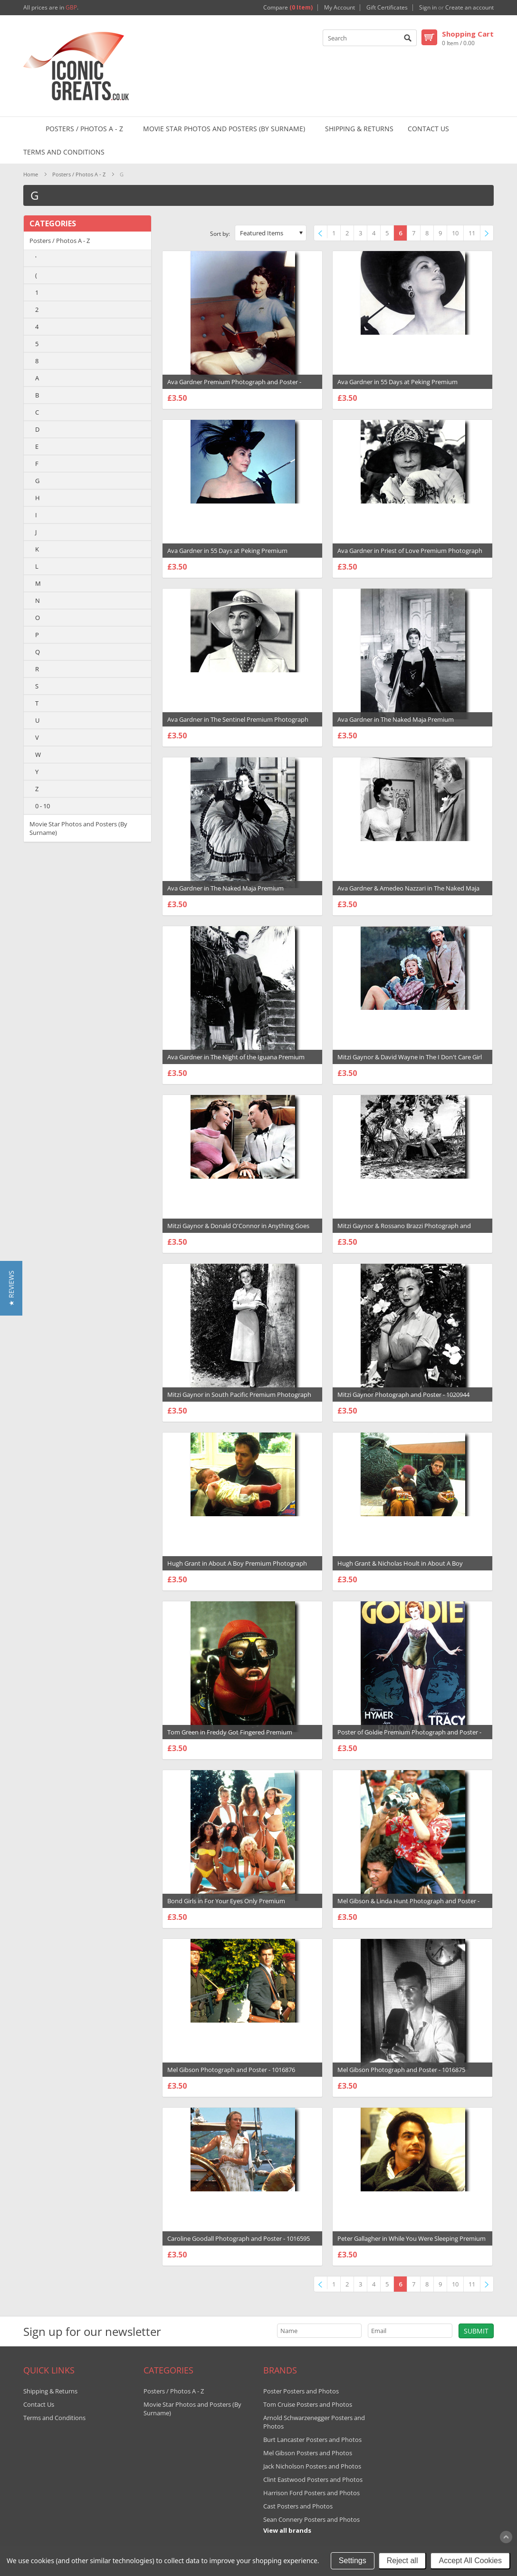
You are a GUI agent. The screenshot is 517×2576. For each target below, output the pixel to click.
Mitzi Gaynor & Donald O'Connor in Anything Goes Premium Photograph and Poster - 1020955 (238, 1230)
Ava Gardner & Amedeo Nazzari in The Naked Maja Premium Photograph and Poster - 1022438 (408, 893)
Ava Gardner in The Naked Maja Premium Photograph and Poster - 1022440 (395, 724)
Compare (288, 7)
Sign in (428, 7)
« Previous (321, 233)
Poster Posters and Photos (301, 2391)
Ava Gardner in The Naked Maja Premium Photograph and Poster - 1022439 (225, 893)
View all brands (287, 2530)
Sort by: (220, 234)
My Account (339, 7)
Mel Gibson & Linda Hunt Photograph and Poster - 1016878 (408, 1906)
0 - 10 (42, 806)
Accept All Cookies (470, 2561)
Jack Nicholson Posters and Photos (312, 2466)
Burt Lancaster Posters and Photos (312, 2439)
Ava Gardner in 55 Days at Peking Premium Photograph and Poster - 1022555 (397, 387)
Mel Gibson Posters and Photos (307, 2453)
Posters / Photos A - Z (84, 128)
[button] (11, 1288)
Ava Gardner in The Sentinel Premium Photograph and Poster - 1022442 (237, 724)
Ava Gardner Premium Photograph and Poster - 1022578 (234, 387)
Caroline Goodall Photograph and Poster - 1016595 (238, 2238)
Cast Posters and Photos (298, 2506)
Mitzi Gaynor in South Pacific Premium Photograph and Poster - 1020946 (239, 1399)
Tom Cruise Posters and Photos (307, 2404)
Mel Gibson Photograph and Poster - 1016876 (231, 2069)
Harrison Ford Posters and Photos (311, 2493)
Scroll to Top (506, 2537)
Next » (488, 233)
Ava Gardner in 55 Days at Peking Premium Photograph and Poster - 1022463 (227, 555)
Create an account (469, 7)
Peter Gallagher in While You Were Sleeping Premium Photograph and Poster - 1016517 (411, 2243)
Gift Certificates (387, 7)
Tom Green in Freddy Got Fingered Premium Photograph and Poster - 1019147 (229, 1737)
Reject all (402, 2561)
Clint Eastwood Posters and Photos (313, 2479)
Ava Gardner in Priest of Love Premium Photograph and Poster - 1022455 (409, 555)
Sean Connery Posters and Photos (311, 2519)
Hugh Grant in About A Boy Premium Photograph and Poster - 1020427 (237, 1568)
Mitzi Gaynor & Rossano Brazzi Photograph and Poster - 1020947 (404, 1230)
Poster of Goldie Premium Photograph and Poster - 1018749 (409, 1737)
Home (30, 174)
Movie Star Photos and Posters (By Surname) (224, 128)
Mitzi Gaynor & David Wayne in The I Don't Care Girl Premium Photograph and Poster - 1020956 (409, 1062)
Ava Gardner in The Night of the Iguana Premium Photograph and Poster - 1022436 (236, 1062)
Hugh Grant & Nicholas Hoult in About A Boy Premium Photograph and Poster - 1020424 (400, 1568)
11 (472, 233)
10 (455, 233)
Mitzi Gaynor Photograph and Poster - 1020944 (403, 1394)
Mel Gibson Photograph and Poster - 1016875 (401, 2069)
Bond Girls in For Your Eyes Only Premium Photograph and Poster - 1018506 (226, 1906)
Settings (352, 2561)
